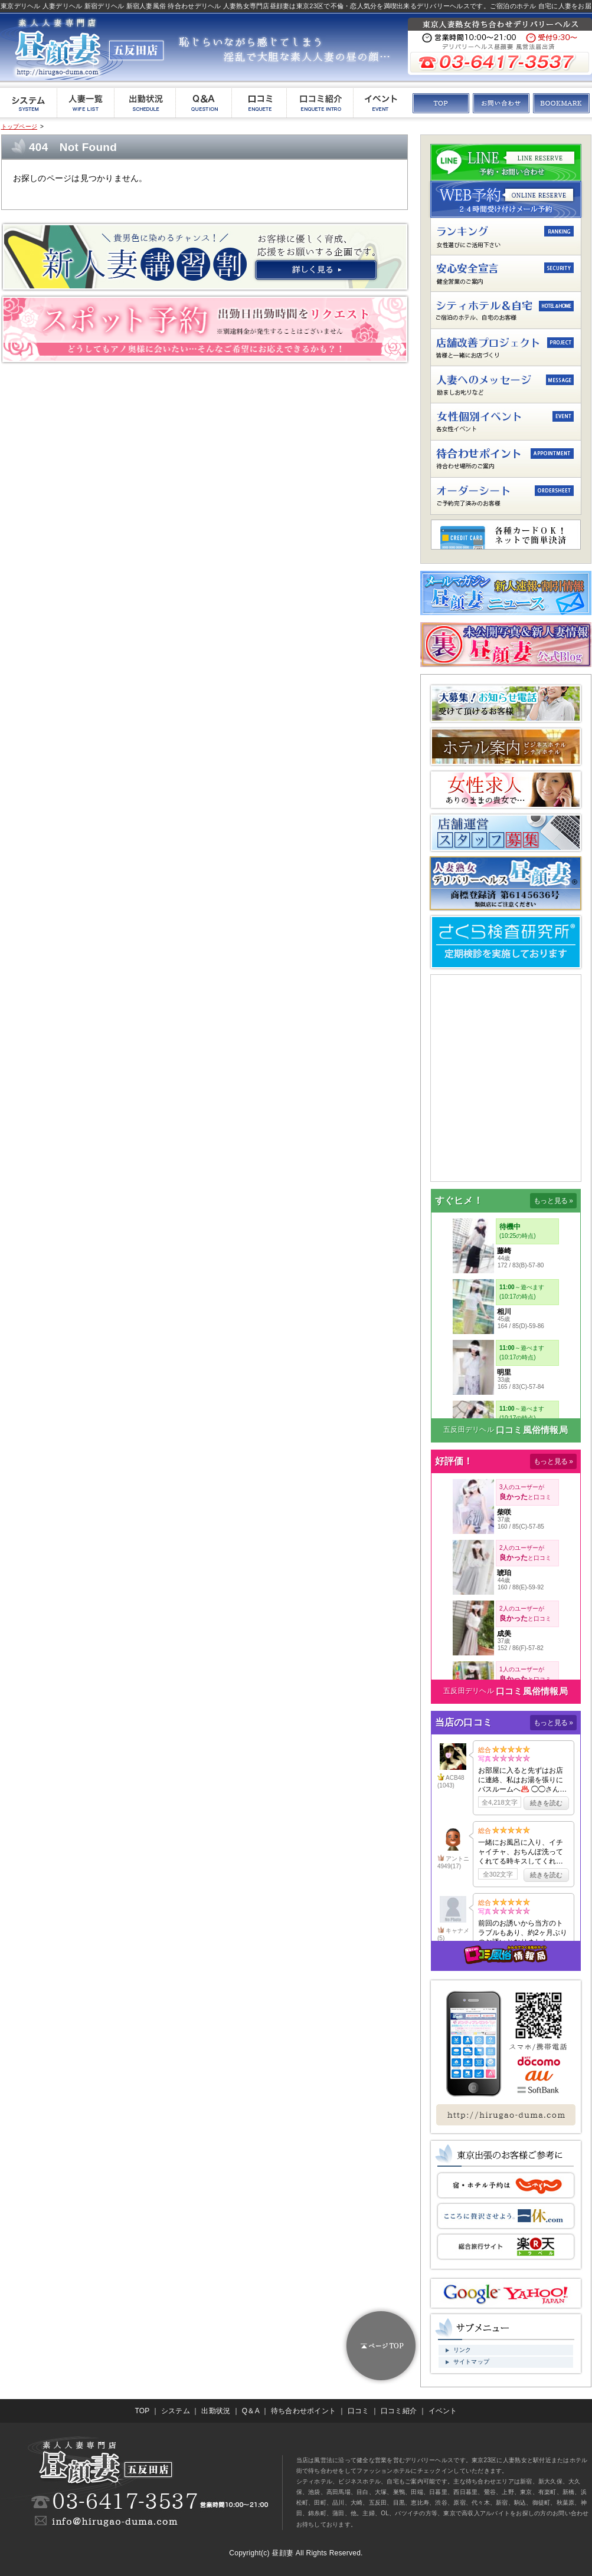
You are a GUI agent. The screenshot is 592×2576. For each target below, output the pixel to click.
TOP (142, 2411)
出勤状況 (215, 2411)
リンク (462, 2350)
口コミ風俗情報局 (532, 1430)
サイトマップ (471, 2361)
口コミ (358, 2411)
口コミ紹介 (399, 2411)
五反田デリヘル (468, 1429)
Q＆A (250, 2411)
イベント (443, 2411)
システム (175, 2411)
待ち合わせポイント (303, 2411)
